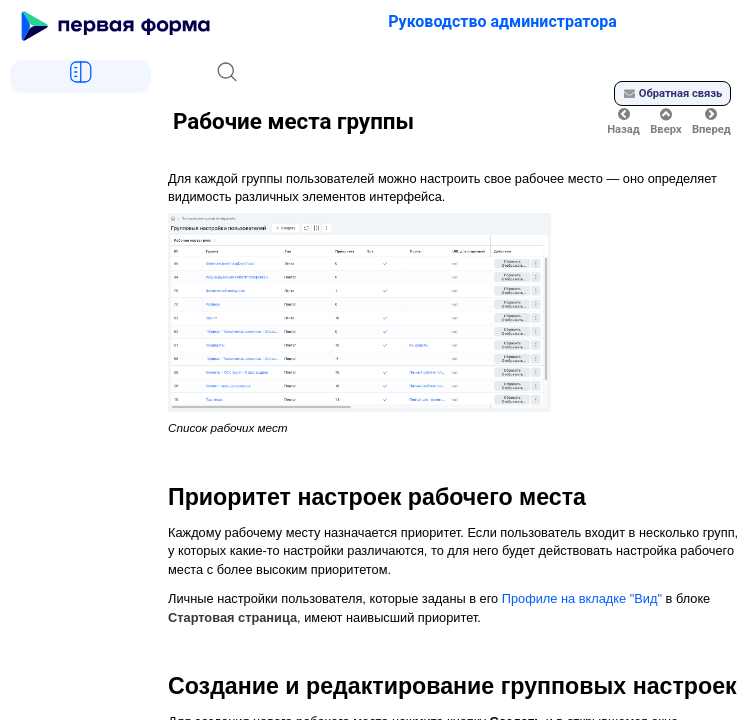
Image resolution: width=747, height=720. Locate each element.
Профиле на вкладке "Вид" (582, 598)
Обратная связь (673, 93)
